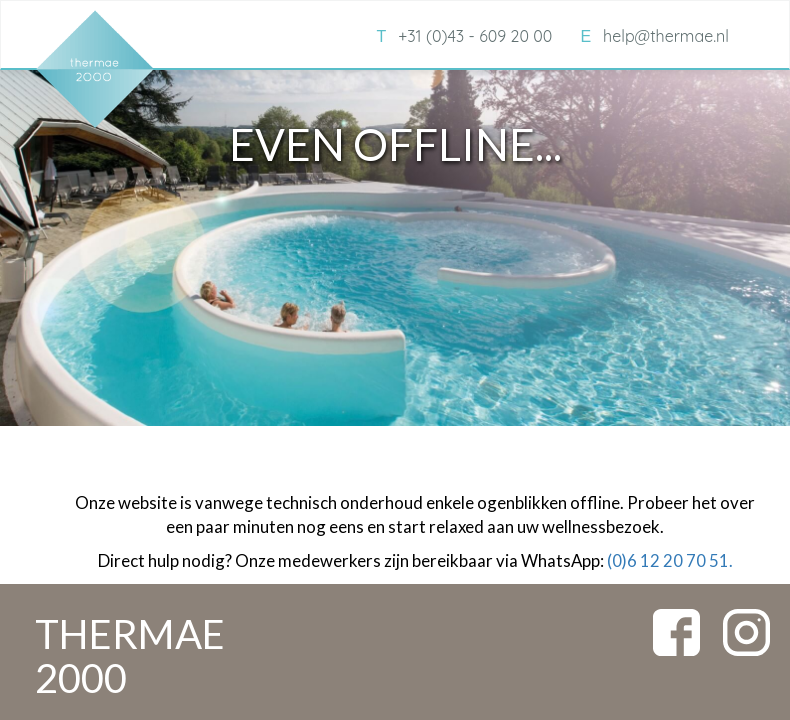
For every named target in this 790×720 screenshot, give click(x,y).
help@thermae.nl (654, 36)
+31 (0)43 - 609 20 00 (464, 36)
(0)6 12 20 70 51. (670, 560)
